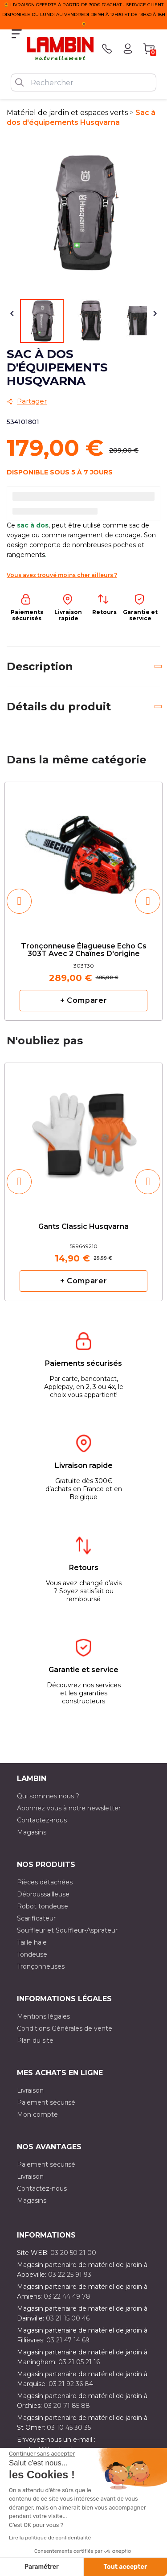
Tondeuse (32, 1954)
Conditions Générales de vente (64, 2028)
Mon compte (37, 2114)
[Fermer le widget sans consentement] (41, 2453)
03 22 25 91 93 (69, 2275)
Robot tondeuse (42, 1906)
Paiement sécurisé (46, 2102)
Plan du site (35, 2040)
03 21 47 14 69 (68, 2340)
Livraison (30, 2090)
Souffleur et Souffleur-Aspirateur (67, 1930)
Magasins (31, 1832)
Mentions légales (43, 2016)
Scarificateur (36, 1918)
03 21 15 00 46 (68, 2318)
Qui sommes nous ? (48, 1796)
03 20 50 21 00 (73, 2253)
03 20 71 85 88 (67, 2406)
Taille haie (32, 1942)
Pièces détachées (45, 1882)
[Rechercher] (83, 82)
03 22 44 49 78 (67, 2296)
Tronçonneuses (41, 1966)
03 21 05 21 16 (79, 2362)
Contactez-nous (42, 1820)
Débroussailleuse (43, 1894)
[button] (19, 901)
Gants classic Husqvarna (83, 1227)
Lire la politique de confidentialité (50, 2538)
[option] (83, 901)
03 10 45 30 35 (69, 2428)
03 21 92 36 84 (71, 2384)
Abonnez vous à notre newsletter (69, 1808)
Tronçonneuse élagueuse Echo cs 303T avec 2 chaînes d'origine (84, 950)
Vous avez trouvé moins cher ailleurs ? (62, 575)
